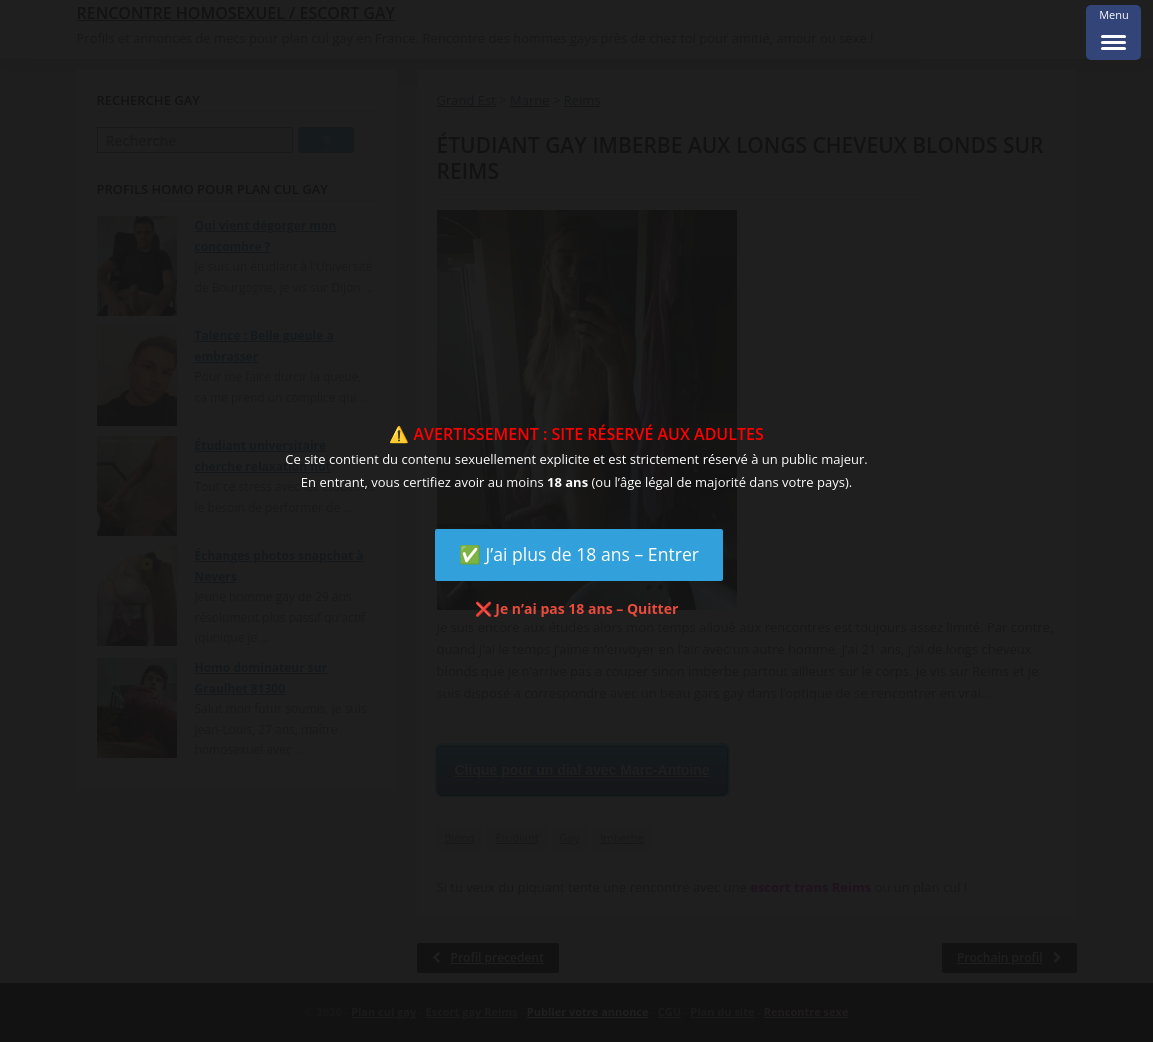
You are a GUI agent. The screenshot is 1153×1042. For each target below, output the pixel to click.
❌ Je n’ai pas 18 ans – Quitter (577, 608)
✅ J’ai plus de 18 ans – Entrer (579, 554)
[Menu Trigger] (1113, 32)
